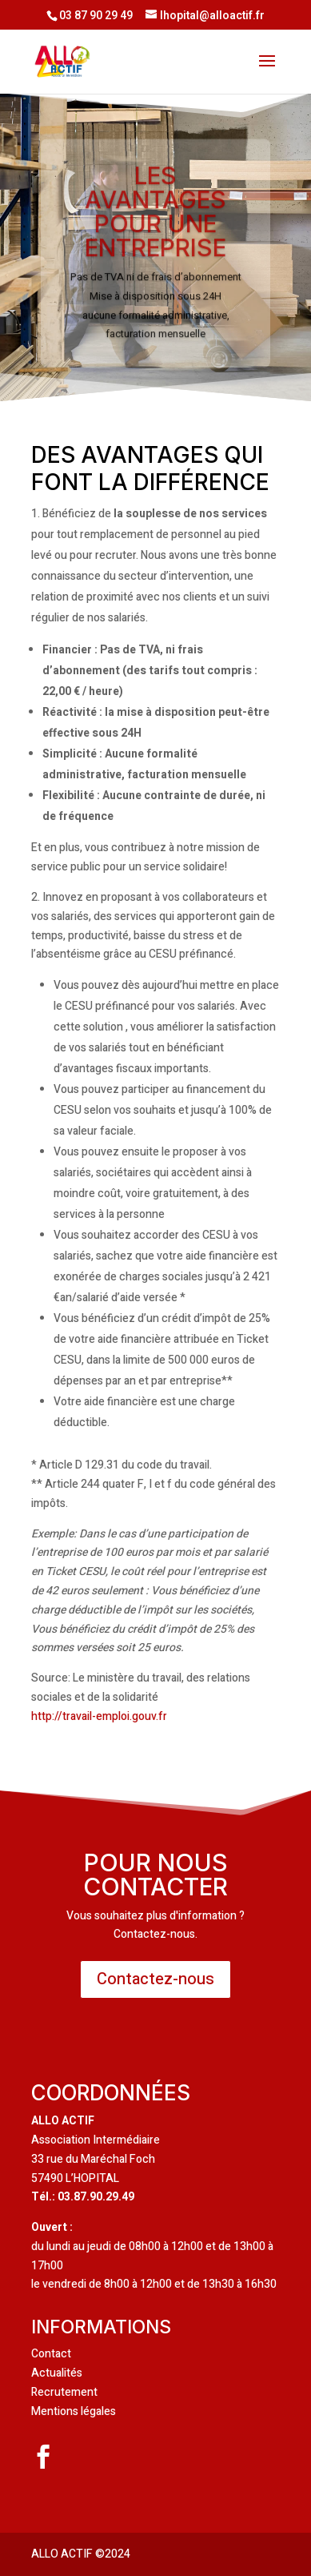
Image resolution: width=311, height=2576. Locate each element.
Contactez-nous (155, 1979)
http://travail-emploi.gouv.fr (99, 1716)
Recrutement (64, 2392)
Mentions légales (73, 2411)
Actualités (56, 2373)
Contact (51, 2353)
